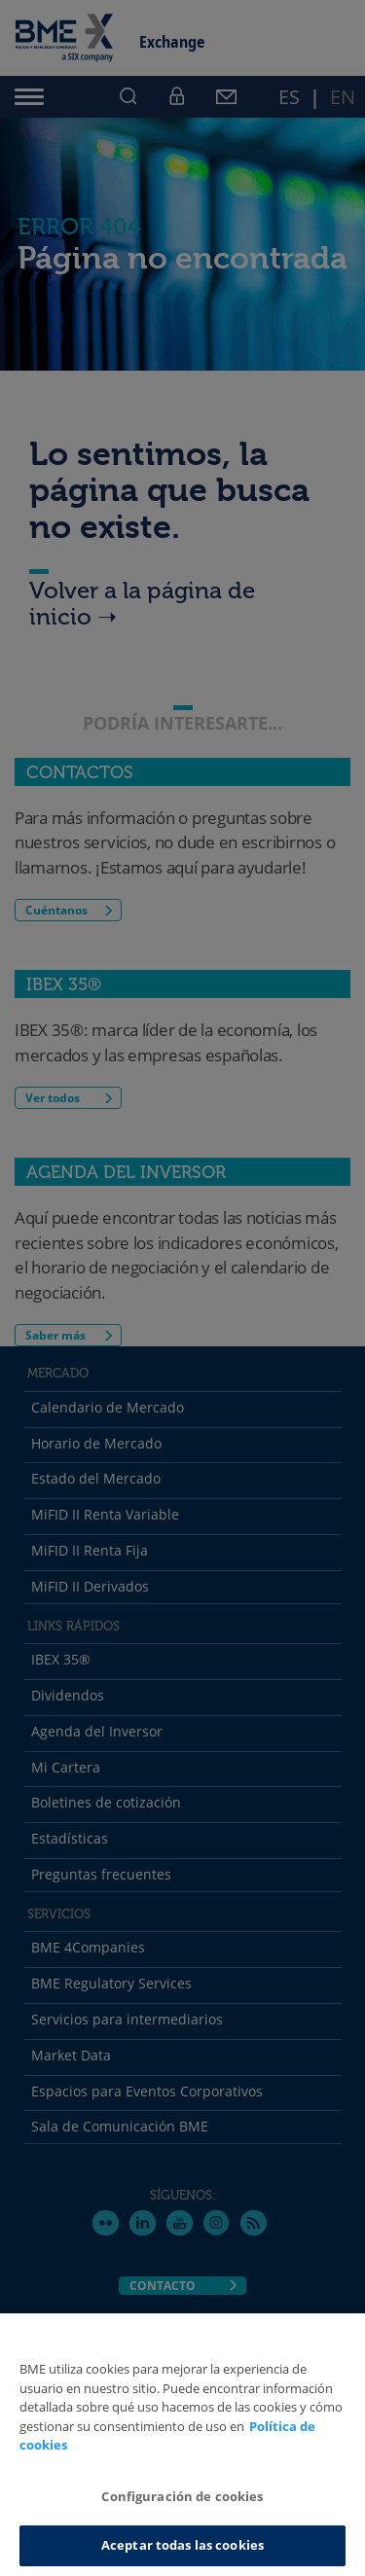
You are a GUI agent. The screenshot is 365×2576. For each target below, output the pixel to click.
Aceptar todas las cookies (182, 2545)
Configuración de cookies (182, 2496)
